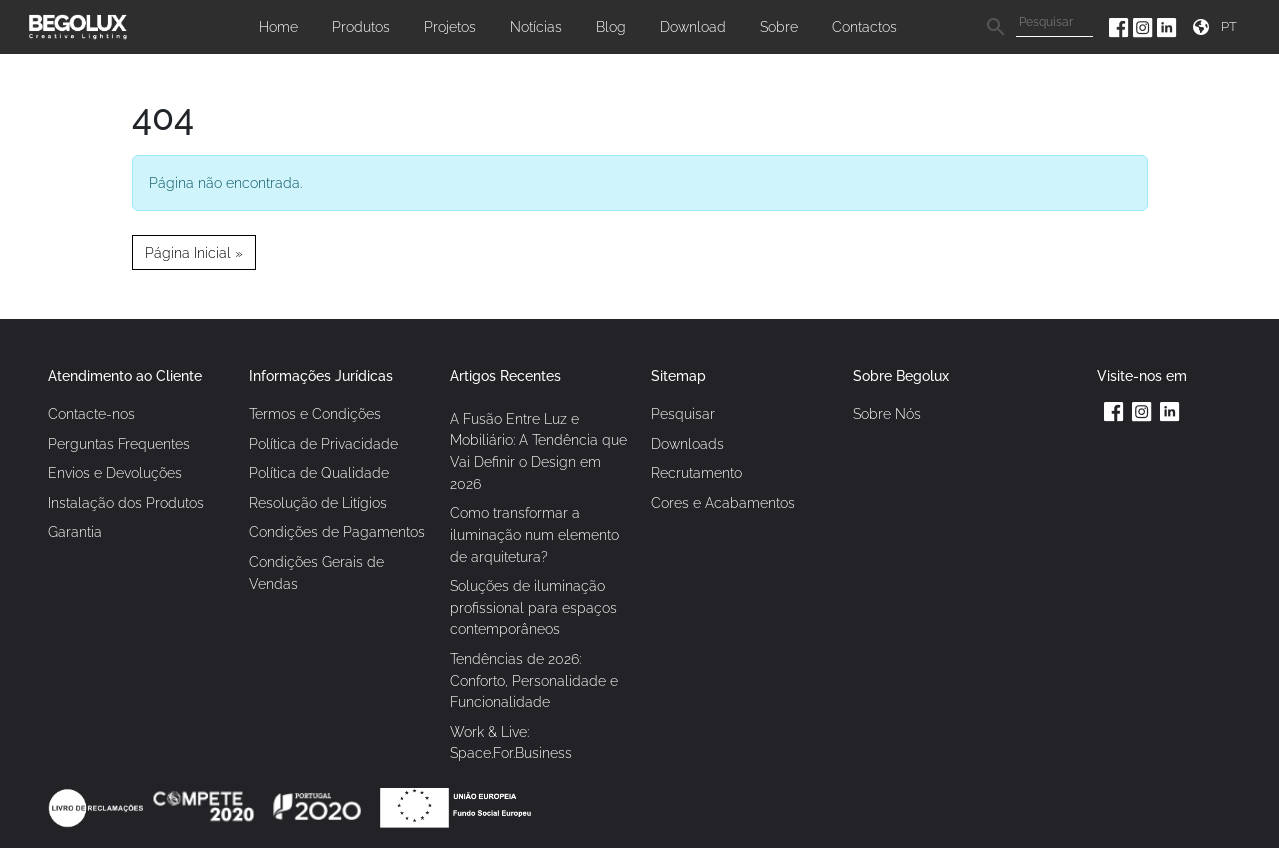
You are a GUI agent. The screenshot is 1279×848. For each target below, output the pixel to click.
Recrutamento (696, 472)
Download (693, 26)
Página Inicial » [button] (194, 252)
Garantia (75, 531)
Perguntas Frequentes (119, 443)
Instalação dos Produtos (126, 502)
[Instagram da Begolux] (1145, 26)
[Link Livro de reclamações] (98, 806)
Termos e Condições (315, 413)
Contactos (864, 26)
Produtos (361, 26)
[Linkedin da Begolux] (1167, 26)
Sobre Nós (887, 413)
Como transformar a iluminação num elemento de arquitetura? (534, 534)
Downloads (687, 443)
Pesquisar (683, 413)
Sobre (779, 26)
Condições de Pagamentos (337, 531)
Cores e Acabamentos (723, 502)
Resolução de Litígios (318, 502)
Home (278, 26)
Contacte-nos (91, 413)
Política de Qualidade (319, 472)
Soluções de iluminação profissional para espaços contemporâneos (533, 607)
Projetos (450, 26)
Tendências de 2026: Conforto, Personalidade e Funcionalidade (534, 680)
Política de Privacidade (323, 443)
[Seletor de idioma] (1232, 26)
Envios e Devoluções (115, 472)
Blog (611, 26)
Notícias (536, 26)
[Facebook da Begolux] (1121, 26)
